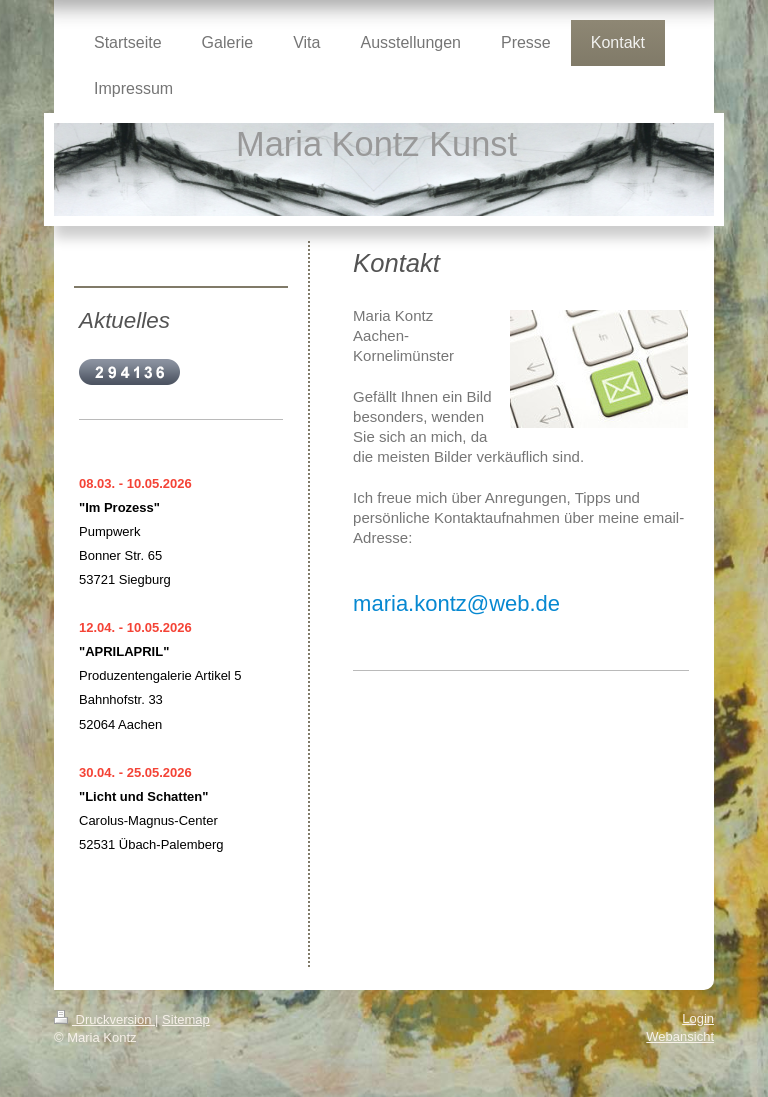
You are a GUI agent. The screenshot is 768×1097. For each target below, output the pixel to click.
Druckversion (104, 1019)
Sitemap (186, 1019)
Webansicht (680, 1036)
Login (698, 1018)
